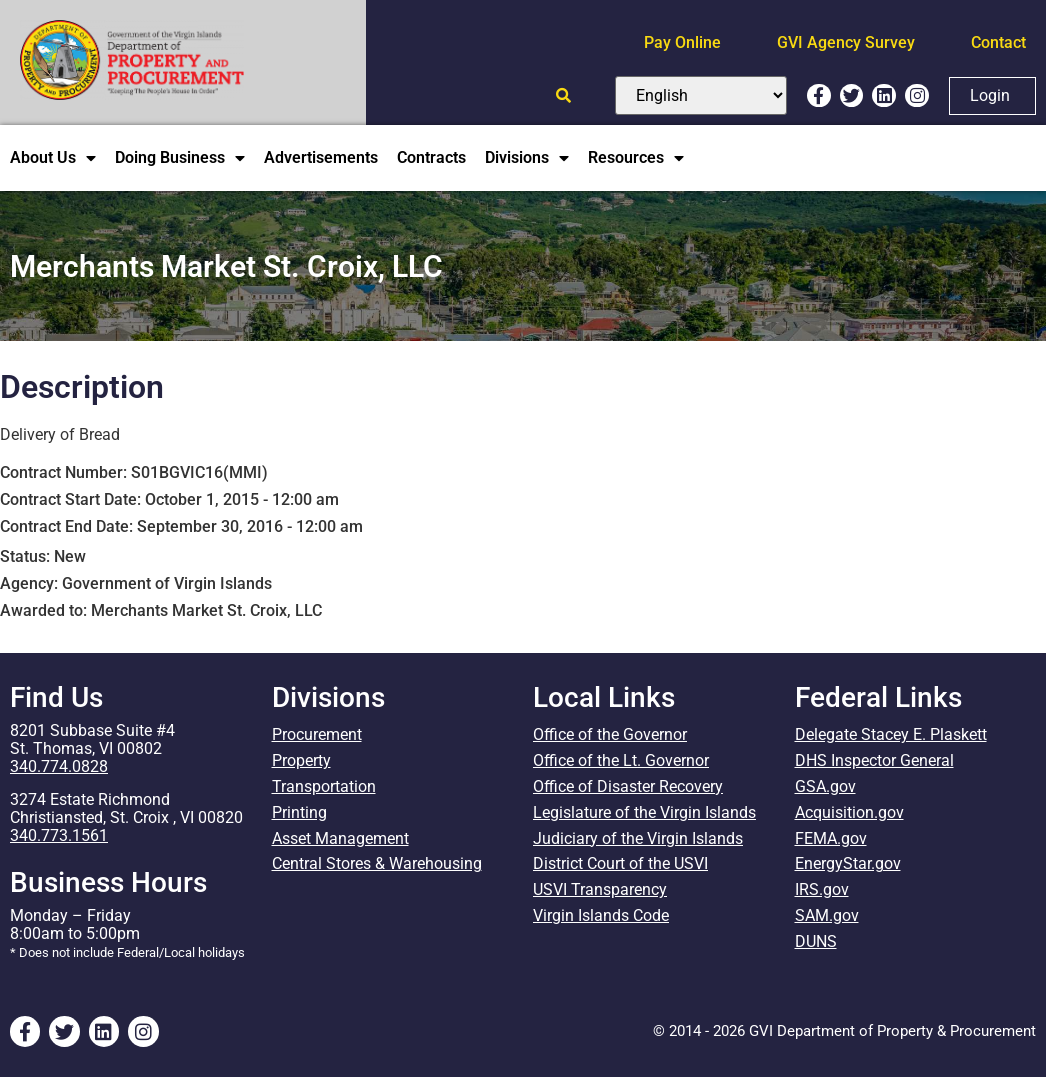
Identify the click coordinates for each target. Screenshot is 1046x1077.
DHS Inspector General (874, 760)
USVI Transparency (600, 890)
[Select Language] (701, 95)
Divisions (527, 158)
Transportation (324, 786)
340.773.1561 (59, 835)
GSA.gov (825, 786)
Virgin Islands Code (601, 916)
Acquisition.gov (849, 812)
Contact (998, 42)
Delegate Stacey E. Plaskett (891, 734)
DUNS (816, 942)
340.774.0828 (59, 766)
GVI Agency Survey (846, 42)
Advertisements (321, 157)
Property (301, 760)
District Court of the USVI (620, 864)
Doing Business (180, 158)
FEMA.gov (831, 838)
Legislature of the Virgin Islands (644, 812)
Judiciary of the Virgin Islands (638, 838)
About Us (53, 158)
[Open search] (563, 95)
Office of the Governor (610, 734)
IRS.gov (822, 890)
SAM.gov (827, 916)
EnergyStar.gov (848, 864)
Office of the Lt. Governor (621, 760)
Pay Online (682, 42)
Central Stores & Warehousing (377, 864)
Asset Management (340, 838)
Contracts (431, 157)
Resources (636, 158)
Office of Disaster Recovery (628, 786)
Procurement (317, 734)
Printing (299, 812)
